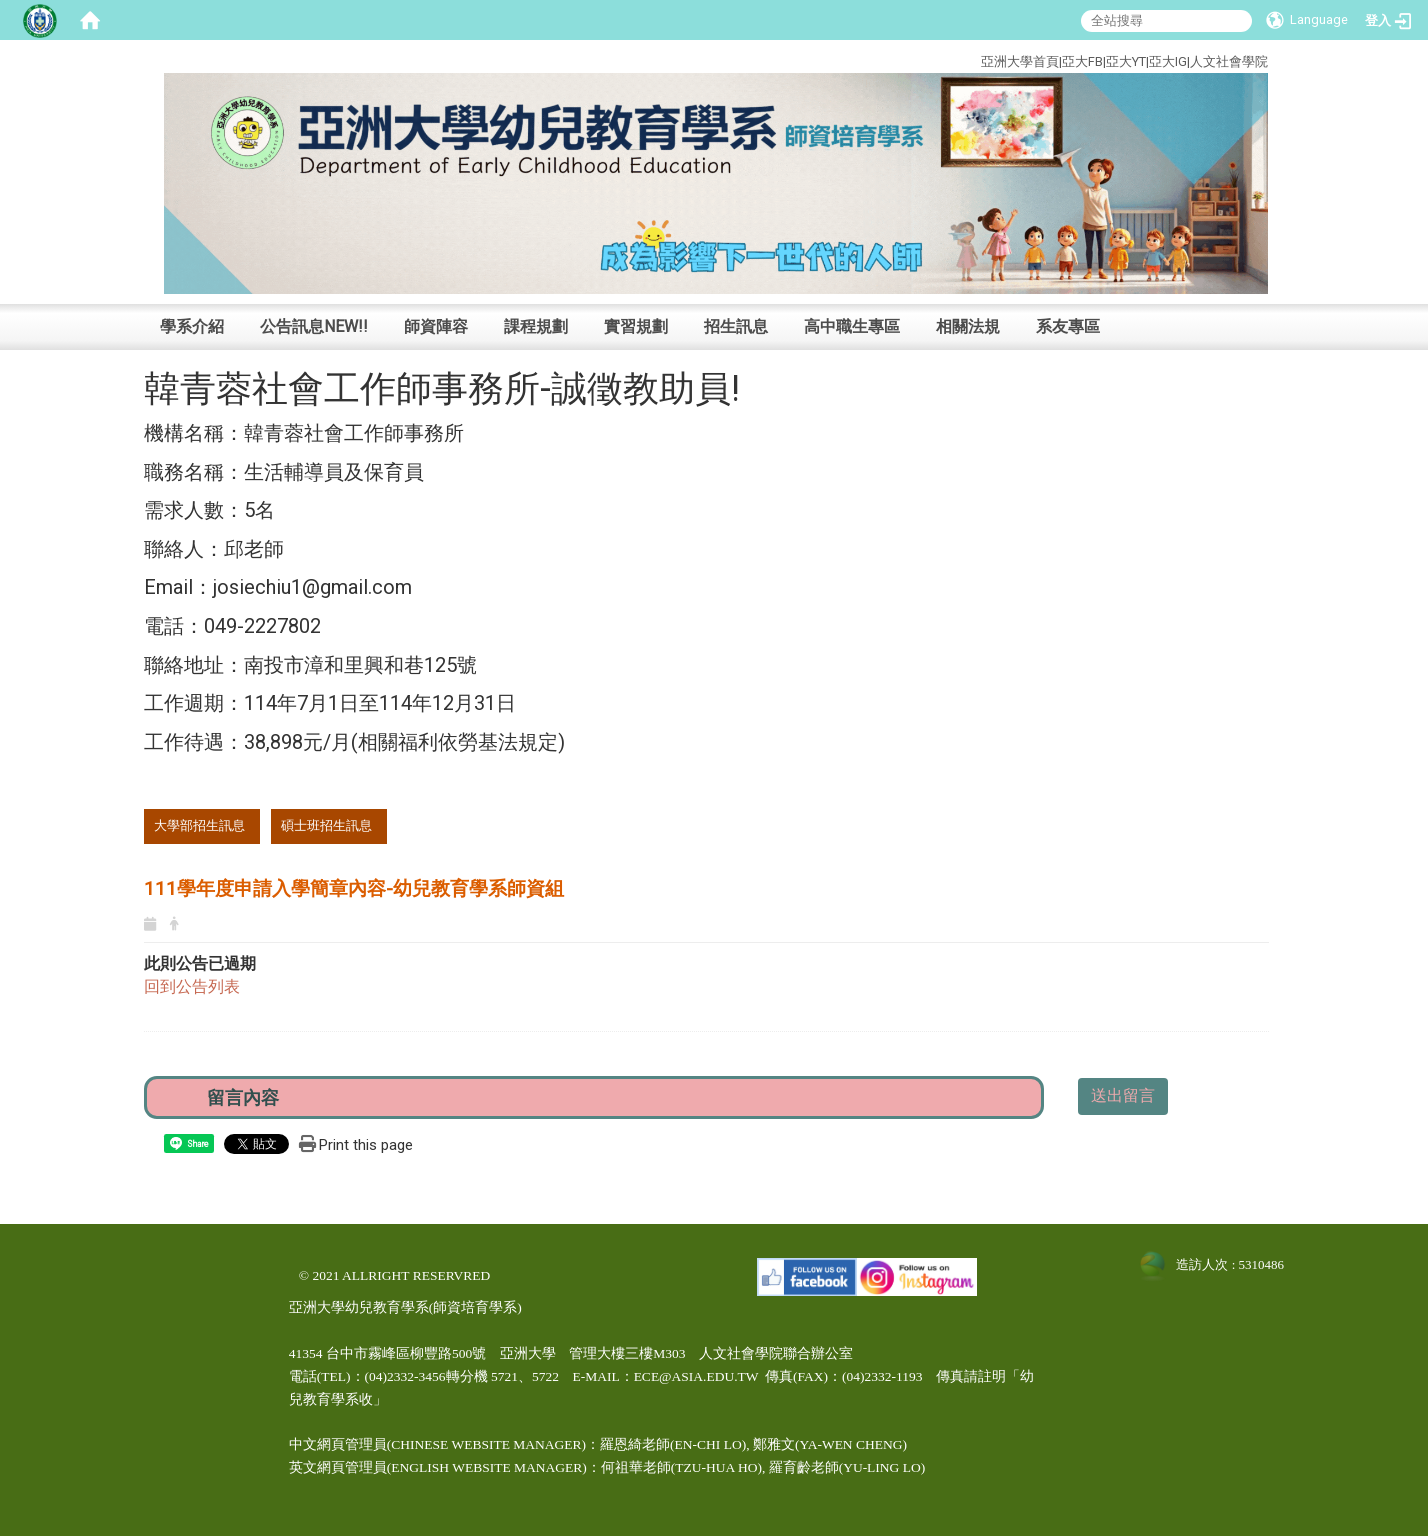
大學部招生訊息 (199, 825)
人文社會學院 (1229, 61)
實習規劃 (636, 326)
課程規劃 (536, 326)
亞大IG (1168, 61)
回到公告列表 (192, 986)
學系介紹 (192, 326)
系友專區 (1068, 326)
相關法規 (968, 326)
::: (905, 58)
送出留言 (1123, 1095)
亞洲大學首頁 (1020, 61)
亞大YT (1126, 61)
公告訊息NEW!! (314, 326)
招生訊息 (736, 326)
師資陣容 (436, 326)
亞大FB (1082, 61)
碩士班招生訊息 (326, 825)
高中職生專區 (852, 326)
